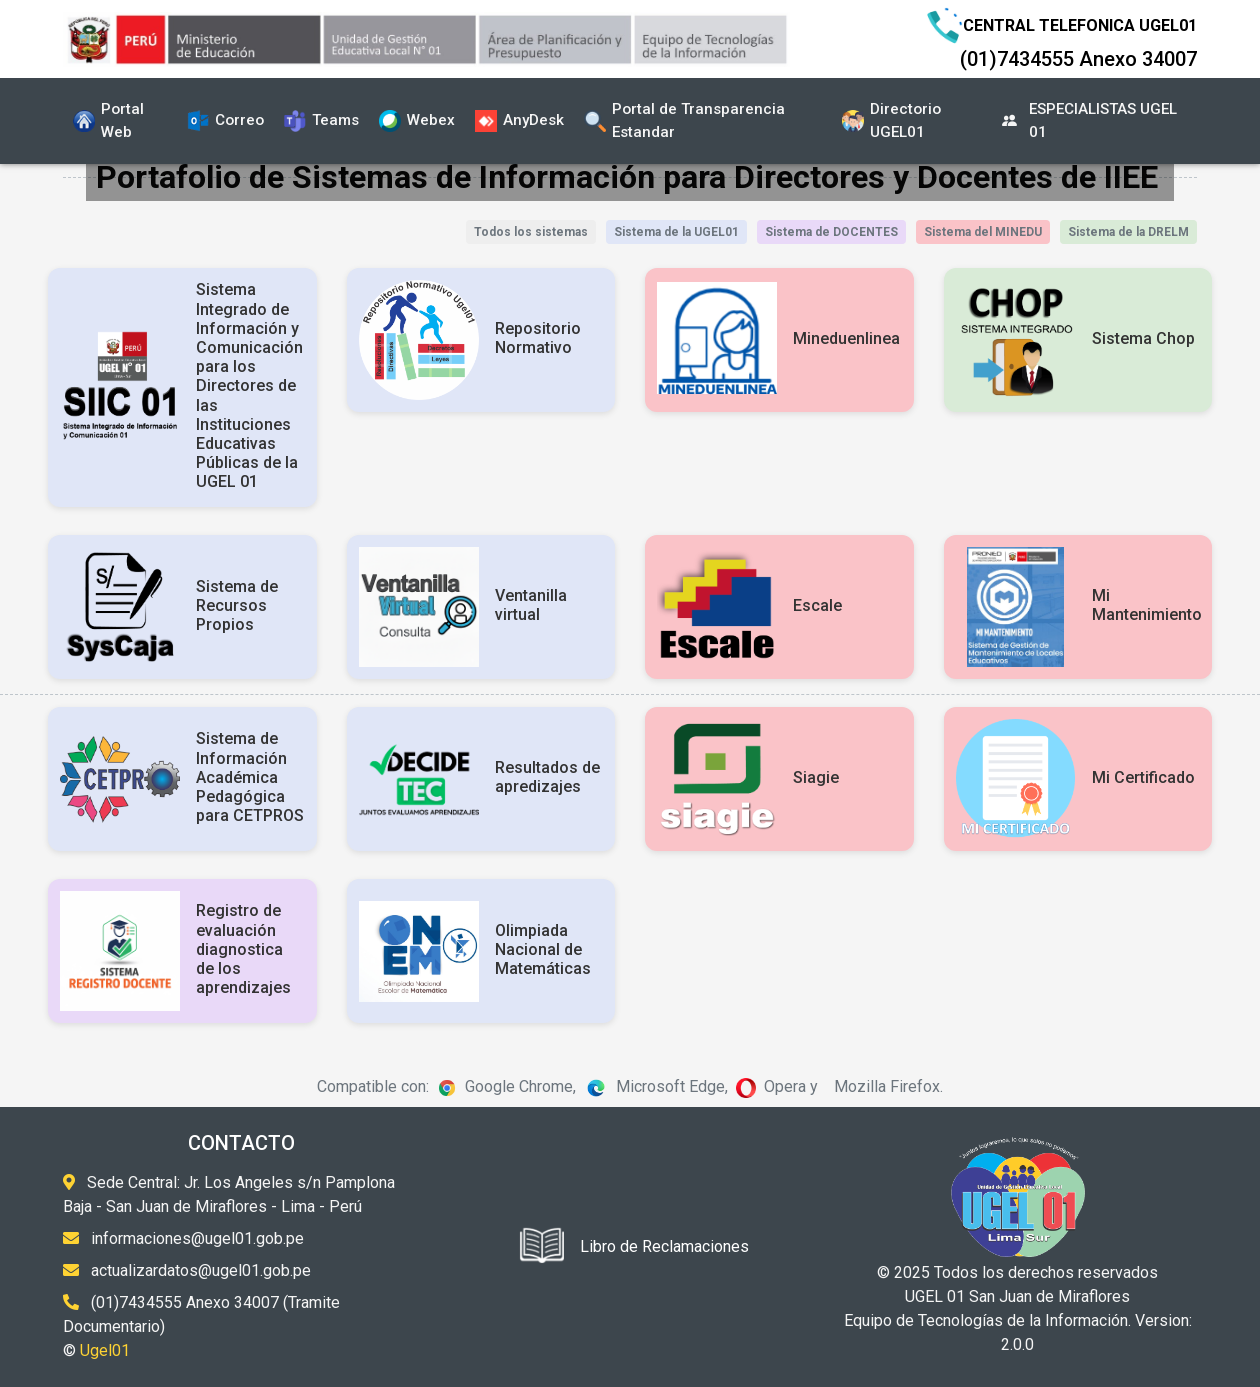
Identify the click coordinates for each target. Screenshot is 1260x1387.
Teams (321, 121)
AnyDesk (519, 121)
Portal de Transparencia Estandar (684, 120)
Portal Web (108, 120)
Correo (225, 121)
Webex (417, 121)
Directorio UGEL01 (891, 120)
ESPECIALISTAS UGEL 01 (1089, 120)
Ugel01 (105, 1350)
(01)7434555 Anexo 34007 (1078, 59)
